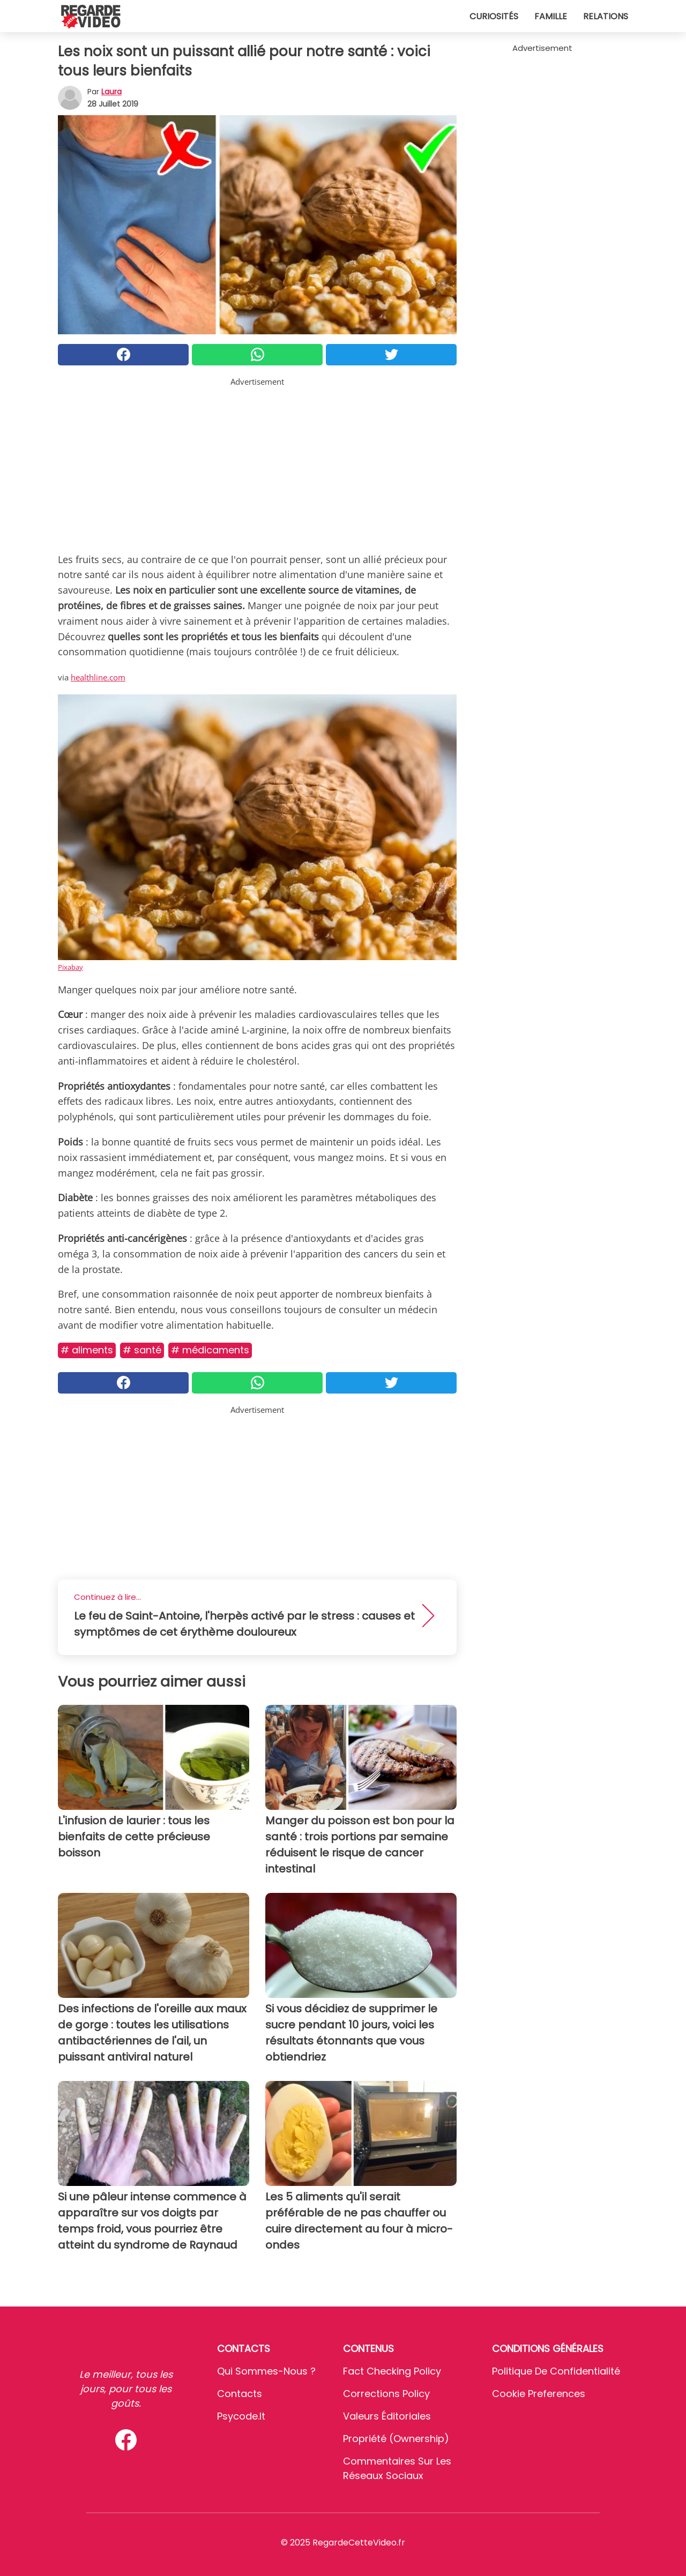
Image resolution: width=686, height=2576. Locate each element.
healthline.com (98, 677)
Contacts (239, 2393)
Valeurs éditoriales (387, 2416)
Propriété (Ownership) (396, 2438)
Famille (550, 16)
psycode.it (241, 2416)
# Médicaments (210, 1350)
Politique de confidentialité (556, 2371)
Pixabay (70, 967)
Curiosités (493, 16)
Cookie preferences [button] (538, 2393)
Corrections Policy (386, 2393)
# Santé (142, 1350)
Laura (111, 91)
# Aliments (87, 1350)
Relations (605, 16)
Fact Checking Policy (392, 2371)
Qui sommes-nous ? (266, 2371)
